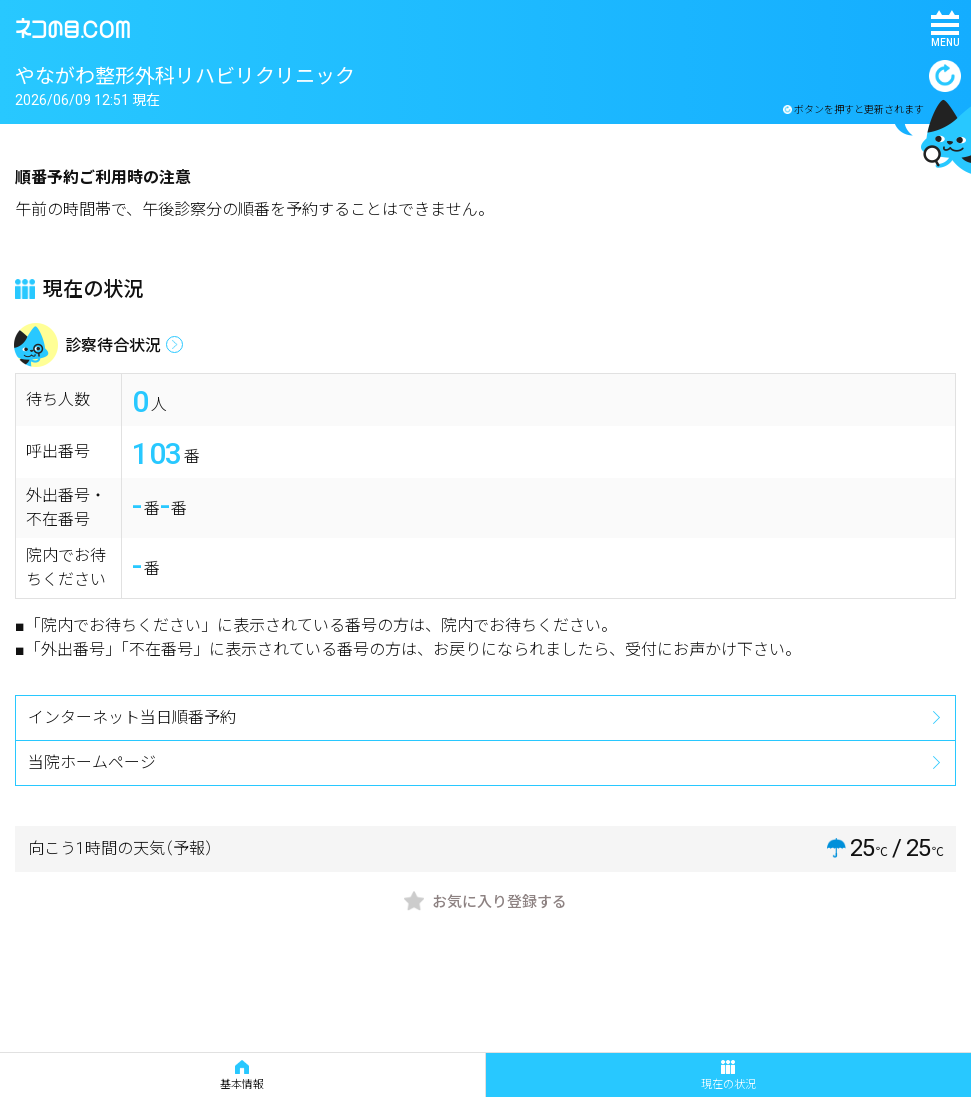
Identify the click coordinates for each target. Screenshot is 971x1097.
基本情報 (242, 1075)
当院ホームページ (92, 762)
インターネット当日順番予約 (132, 717)
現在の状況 (728, 1075)
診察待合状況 (113, 345)
